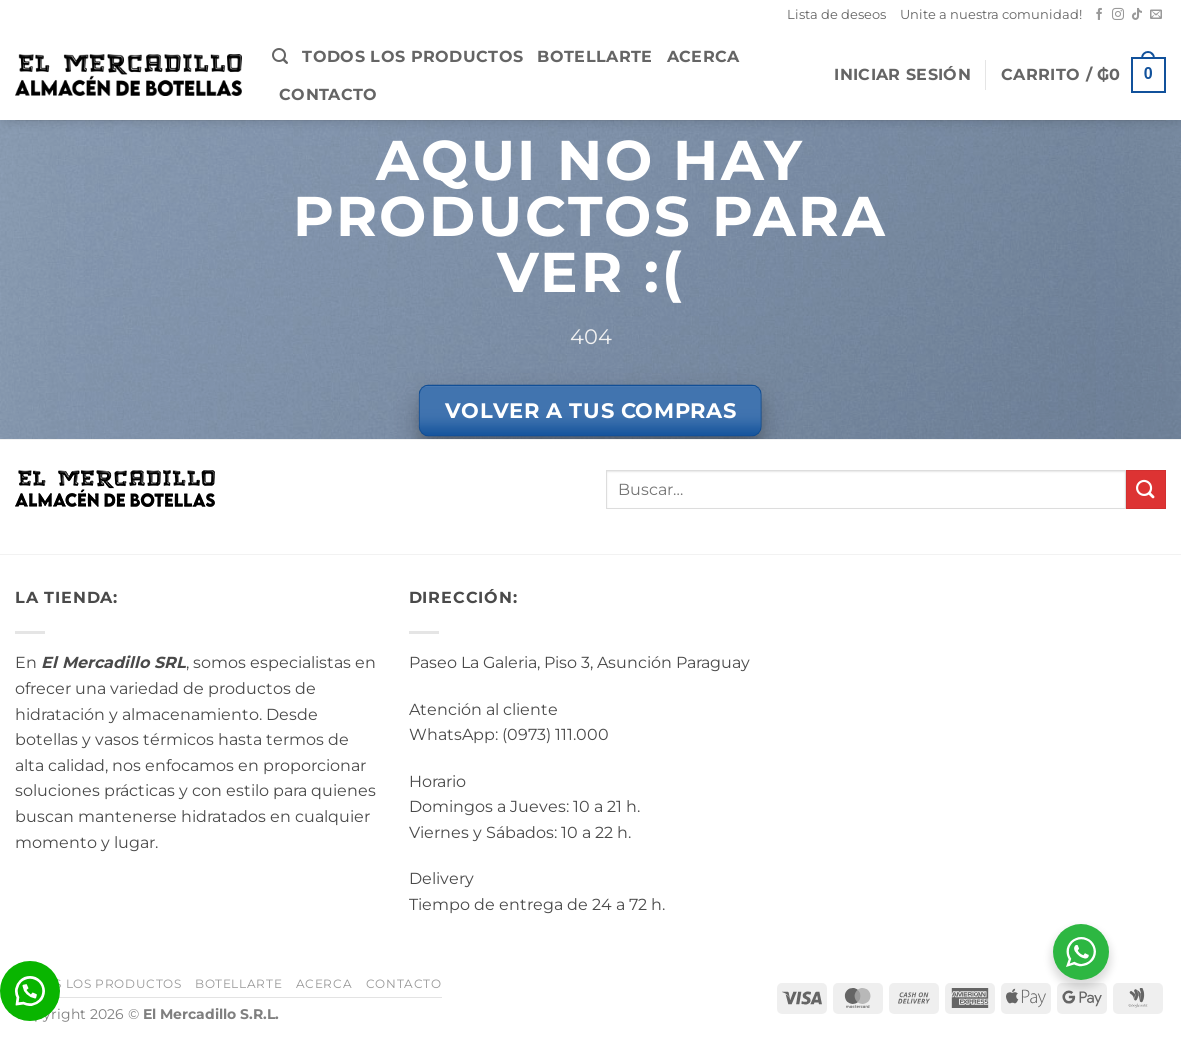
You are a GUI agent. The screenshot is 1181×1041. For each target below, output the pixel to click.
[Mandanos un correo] (1156, 15)
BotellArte (594, 56)
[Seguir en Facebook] (1099, 15)
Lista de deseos (836, 14)
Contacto (328, 94)
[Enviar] (1146, 489)
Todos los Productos (412, 56)
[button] (280, 56)
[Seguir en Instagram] (1118, 15)
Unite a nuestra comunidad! (991, 14)
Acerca (703, 56)
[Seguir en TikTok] (1137, 15)
